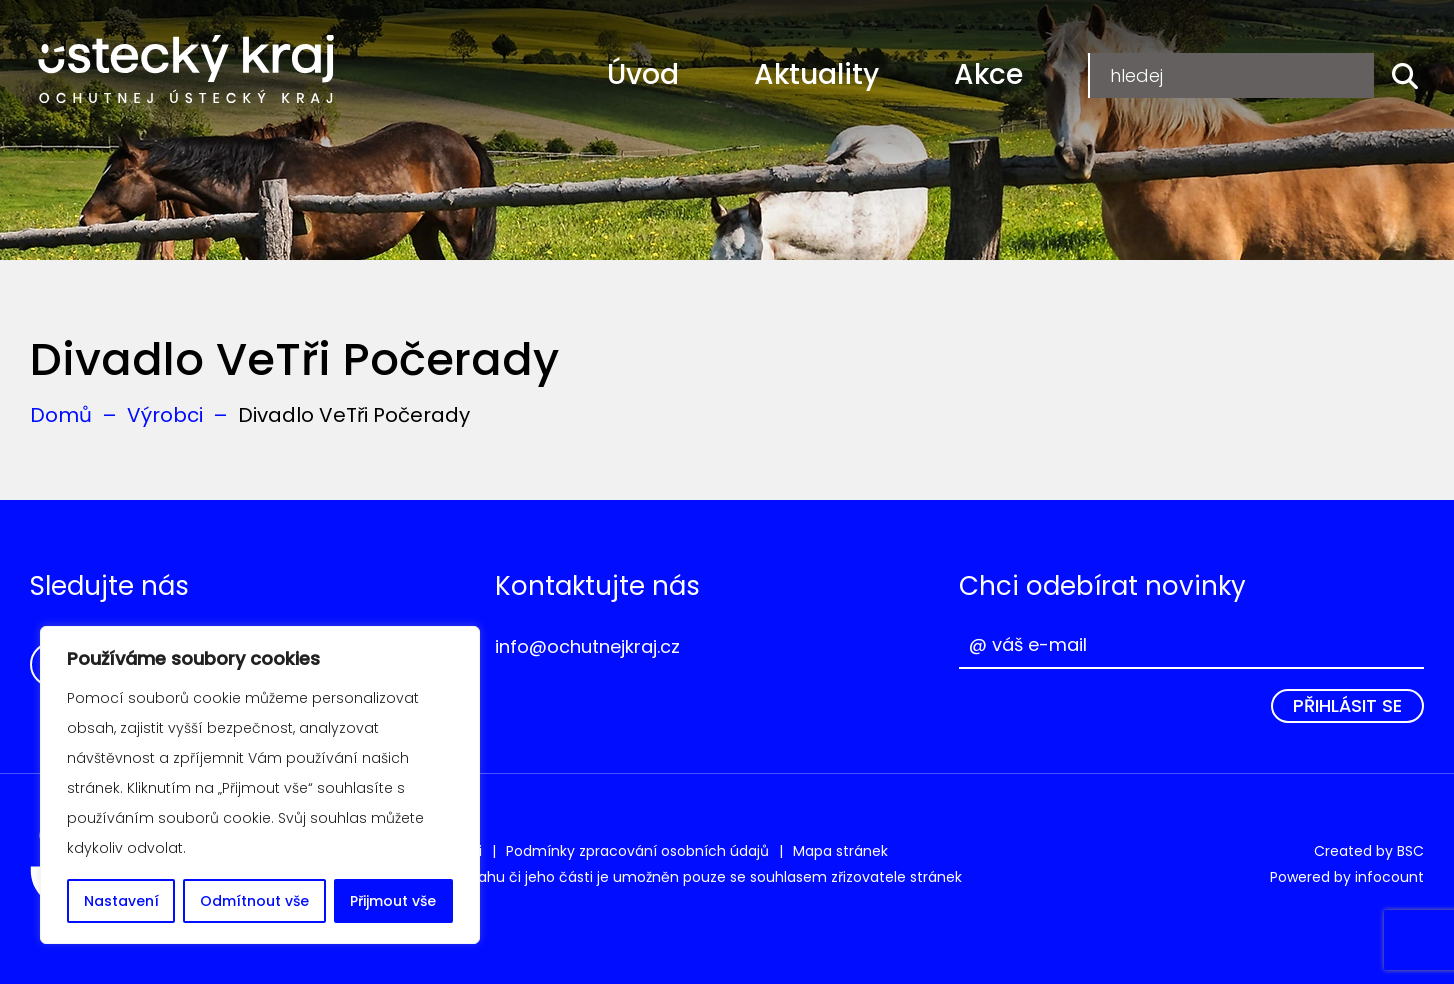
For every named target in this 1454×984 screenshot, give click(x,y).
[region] (260, 785)
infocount (1389, 877)
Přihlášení (1309, 74)
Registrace (1158, 74)
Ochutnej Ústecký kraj (186, 70)
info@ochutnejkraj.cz (587, 646)
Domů (61, 415)
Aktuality (816, 74)
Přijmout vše (393, 901)
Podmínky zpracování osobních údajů (637, 851)
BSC (1410, 851)
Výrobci (165, 415)
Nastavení (121, 901)
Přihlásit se (1347, 705)
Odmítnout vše (254, 901)
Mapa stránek (840, 851)
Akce (988, 74)
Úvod (643, 74)
